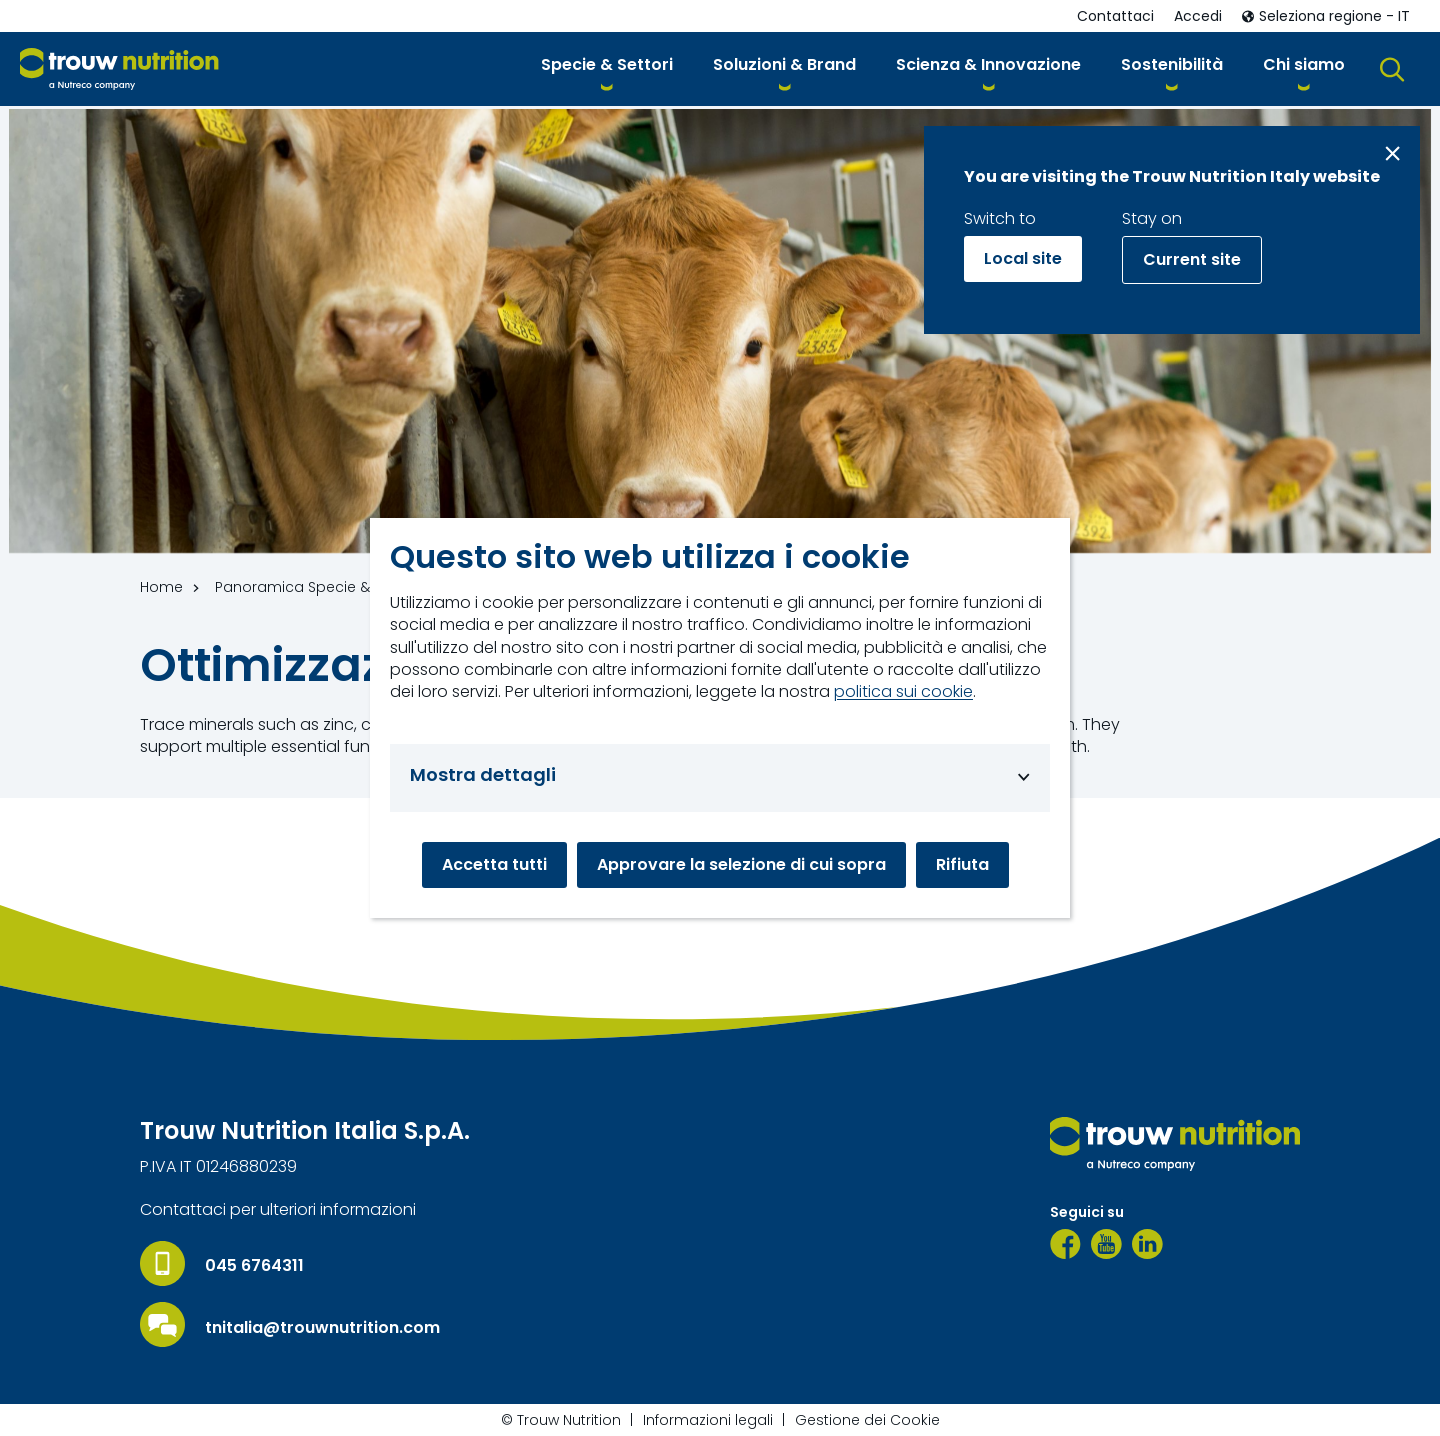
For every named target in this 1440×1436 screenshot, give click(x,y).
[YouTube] (1106, 1244)
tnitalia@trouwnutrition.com (322, 1328)
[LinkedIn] (1147, 1244)
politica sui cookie (903, 692)
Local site (1023, 258)
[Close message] (1392, 153)
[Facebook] (1065, 1244)
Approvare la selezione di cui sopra (741, 864)
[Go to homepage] (119, 69)
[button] (607, 68)
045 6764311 (254, 1266)
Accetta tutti (494, 864)
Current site (1192, 259)
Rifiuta (962, 864)
